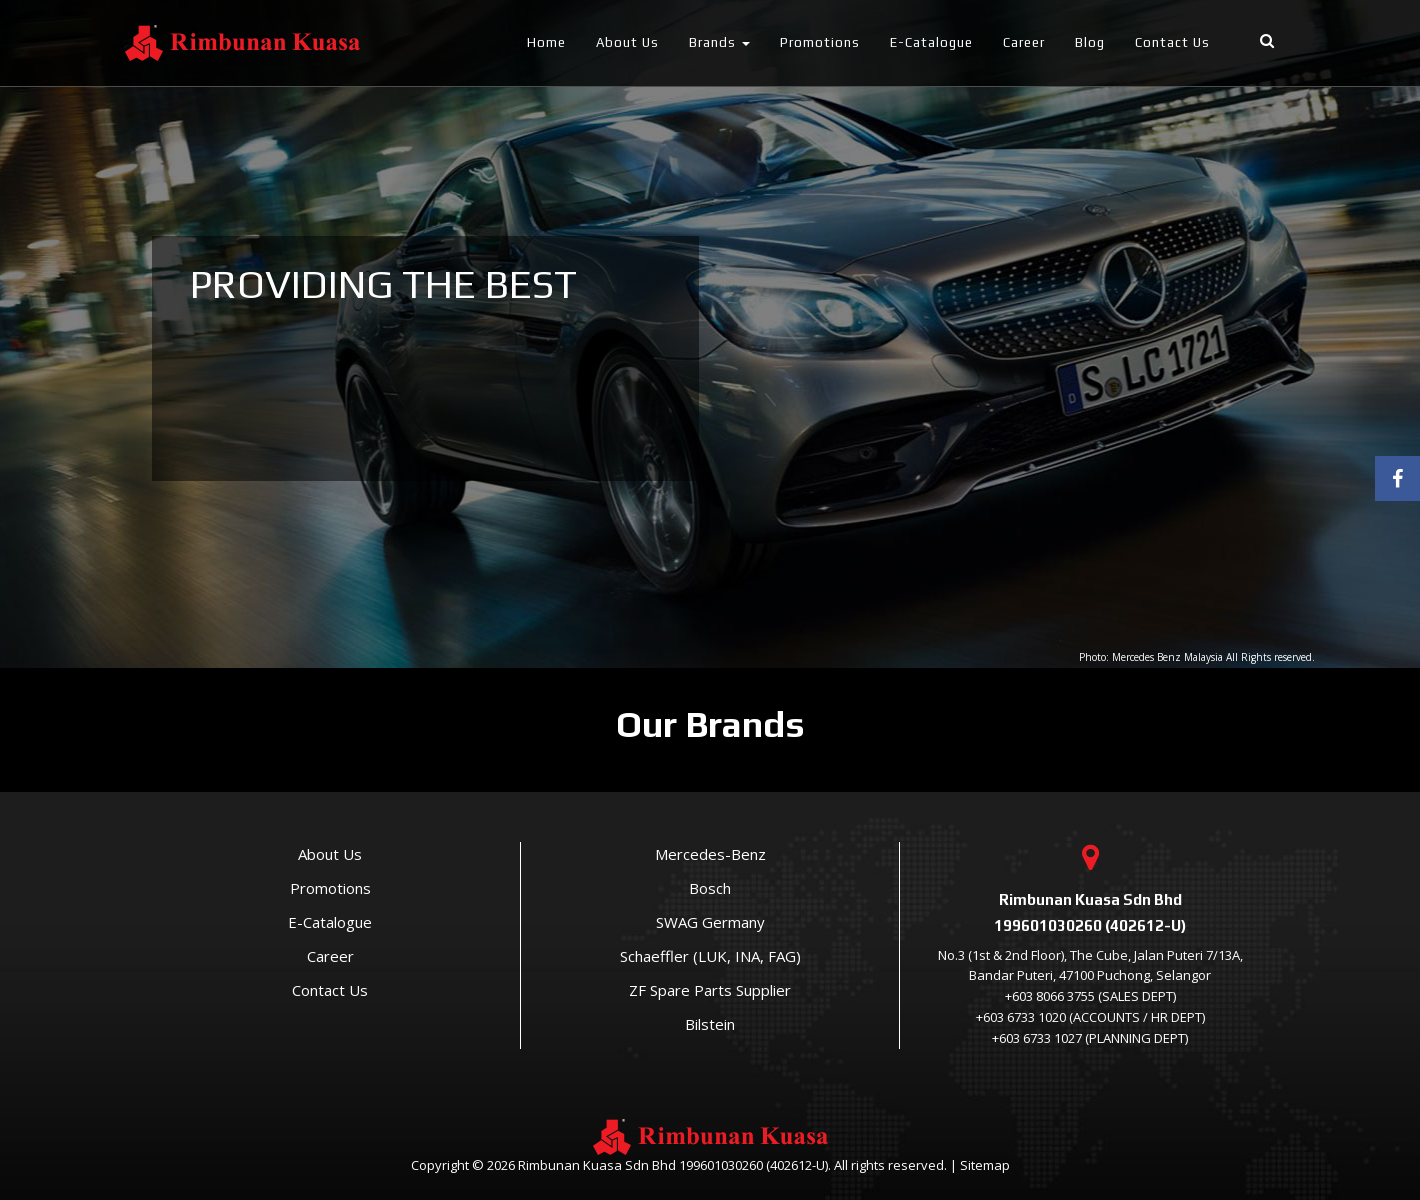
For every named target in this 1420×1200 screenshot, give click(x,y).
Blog (1090, 42)
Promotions (820, 42)
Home (546, 42)
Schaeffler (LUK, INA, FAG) (710, 956)
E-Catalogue (931, 42)
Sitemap (985, 1165)
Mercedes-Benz (710, 854)
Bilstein (710, 1024)
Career (1024, 42)
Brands (719, 42)
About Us (627, 42)
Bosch (710, 888)
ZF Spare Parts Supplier (710, 990)
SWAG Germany (710, 922)
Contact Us (1172, 42)
